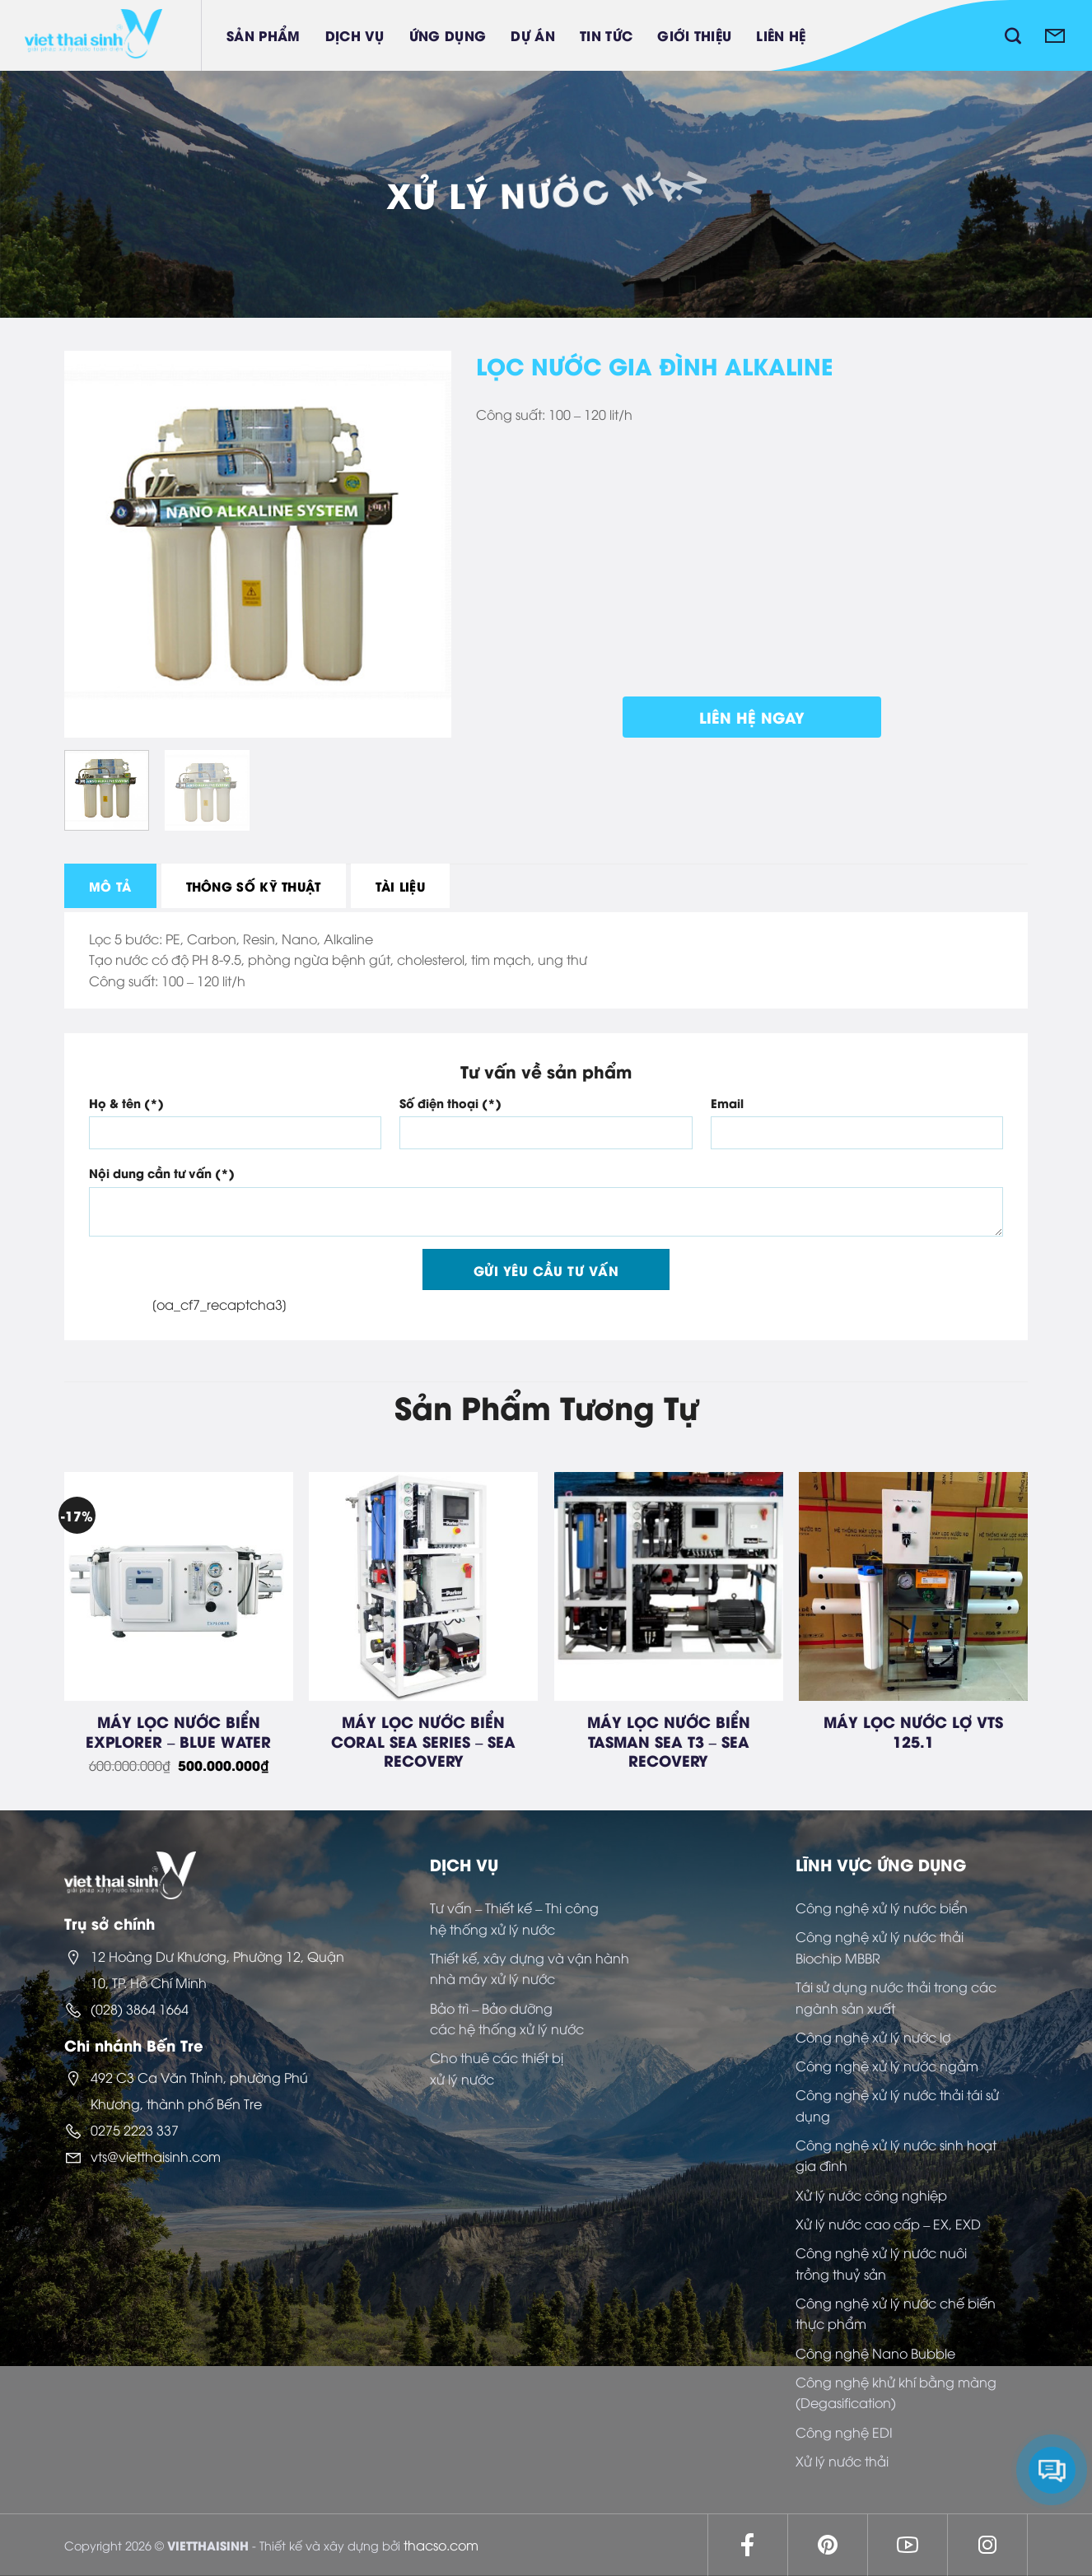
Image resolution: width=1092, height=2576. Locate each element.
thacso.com (441, 2545)
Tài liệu (400, 886)
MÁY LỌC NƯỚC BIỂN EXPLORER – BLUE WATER (178, 1731)
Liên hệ (780, 35)
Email (727, 1102)
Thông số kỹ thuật (253, 886)
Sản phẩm (263, 35)
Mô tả (110, 886)
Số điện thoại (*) (450, 1102)
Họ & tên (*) (126, 1102)
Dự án (533, 35)
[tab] (110, 886)
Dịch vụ (355, 35)
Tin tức (606, 35)
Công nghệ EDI (844, 2432)
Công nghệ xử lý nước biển (882, 1907)
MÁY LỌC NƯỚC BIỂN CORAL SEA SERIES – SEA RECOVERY (423, 1740)
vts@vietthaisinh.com (156, 2156)
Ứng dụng (448, 35)
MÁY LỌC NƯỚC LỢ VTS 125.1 (913, 1731)
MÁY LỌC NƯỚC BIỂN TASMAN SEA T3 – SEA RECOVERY (668, 1740)
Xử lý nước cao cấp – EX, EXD (888, 2224)
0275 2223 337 (135, 2130)
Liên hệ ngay (752, 717)
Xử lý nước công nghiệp (871, 2195)
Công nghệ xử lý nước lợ (873, 2037)
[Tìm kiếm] (1013, 35)
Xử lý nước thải (842, 2461)
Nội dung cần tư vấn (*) (162, 1172)
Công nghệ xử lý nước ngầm (887, 2066)
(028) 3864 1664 (140, 2009)
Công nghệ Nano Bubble (875, 2353)
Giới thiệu (694, 35)
